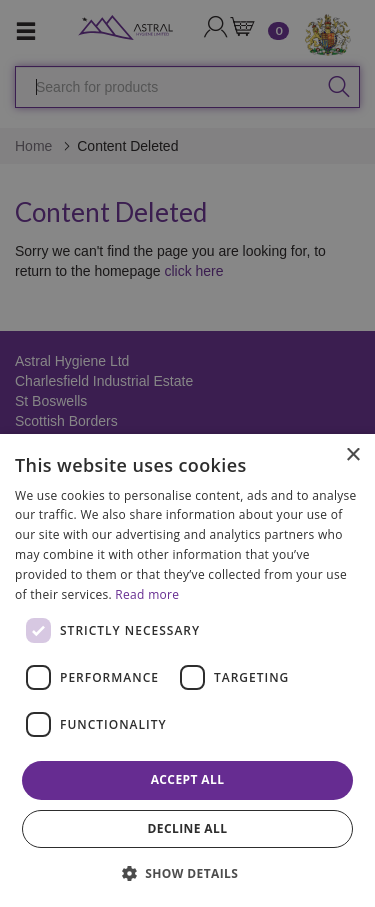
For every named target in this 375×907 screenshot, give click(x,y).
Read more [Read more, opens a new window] (147, 594)
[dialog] (187, 670)
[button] (188, 872)
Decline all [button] (188, 828)
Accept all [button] (188, 779)
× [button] (352, 455)
